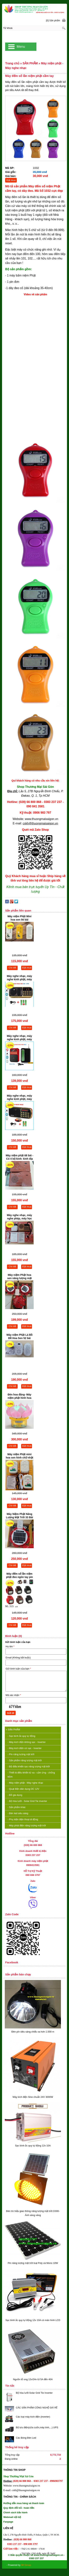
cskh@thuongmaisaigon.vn (40, 823)
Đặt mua (10, 180)
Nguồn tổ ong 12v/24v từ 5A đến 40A (33, 2379)
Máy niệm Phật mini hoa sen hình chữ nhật (19, 1456)
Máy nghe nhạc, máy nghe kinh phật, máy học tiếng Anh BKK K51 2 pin (19, 1097)
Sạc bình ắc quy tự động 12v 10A (33, 2145)
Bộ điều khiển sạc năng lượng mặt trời (29, 1766)
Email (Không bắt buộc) (18, 1657)
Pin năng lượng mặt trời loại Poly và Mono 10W (33, 2263)
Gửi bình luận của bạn (18, 1668)
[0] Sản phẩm (53, 20)
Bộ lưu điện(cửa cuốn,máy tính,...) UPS (37, 2427)
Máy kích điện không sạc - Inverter (26, 1742)
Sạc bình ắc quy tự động (21, 1736)
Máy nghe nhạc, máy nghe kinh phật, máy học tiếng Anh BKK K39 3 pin (19, 978)
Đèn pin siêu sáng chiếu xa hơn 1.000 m (32, 2031)
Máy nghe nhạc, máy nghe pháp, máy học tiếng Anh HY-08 (19, 1217)
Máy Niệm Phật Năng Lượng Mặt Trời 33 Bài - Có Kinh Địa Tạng (19, 1516)
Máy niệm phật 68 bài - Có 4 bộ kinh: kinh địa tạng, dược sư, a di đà (19, 1157)
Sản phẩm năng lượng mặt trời (25, 1760)
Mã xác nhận (13, 1695)
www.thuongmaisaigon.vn (41, 819)
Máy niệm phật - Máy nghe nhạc (25, 1782)
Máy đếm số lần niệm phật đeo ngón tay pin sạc (19, 1575)
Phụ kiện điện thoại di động (23, 1819)
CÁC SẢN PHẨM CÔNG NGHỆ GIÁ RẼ (36, 2407)
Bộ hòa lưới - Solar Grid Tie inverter (27, 1801)
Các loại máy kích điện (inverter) (33, 2416)
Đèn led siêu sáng (18, 1813)
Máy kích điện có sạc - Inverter (25, 1748)
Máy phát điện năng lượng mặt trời (27, 1825)
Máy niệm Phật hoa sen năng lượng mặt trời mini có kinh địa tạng (19, 1276)
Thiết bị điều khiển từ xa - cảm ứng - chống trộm (31, 1774)
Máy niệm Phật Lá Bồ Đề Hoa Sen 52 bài (19, 1336)
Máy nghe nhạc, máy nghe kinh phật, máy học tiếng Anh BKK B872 (19, 1037)
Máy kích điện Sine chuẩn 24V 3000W (33, 2097)
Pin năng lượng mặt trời (21, 1754)
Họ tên (10, 1646)
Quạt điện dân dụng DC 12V (23, 1788)
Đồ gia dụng (15, 1795)
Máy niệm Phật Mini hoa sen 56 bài (19, 918)
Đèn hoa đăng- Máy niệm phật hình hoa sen (19, 1396)
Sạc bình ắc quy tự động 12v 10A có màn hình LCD (33, 2320)
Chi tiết (12, 967)
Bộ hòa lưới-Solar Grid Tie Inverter (34, 2392)
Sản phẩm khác (17, 1807)
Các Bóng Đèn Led (26, 2437)
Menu (21, 46)
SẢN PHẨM (13, 1729)
